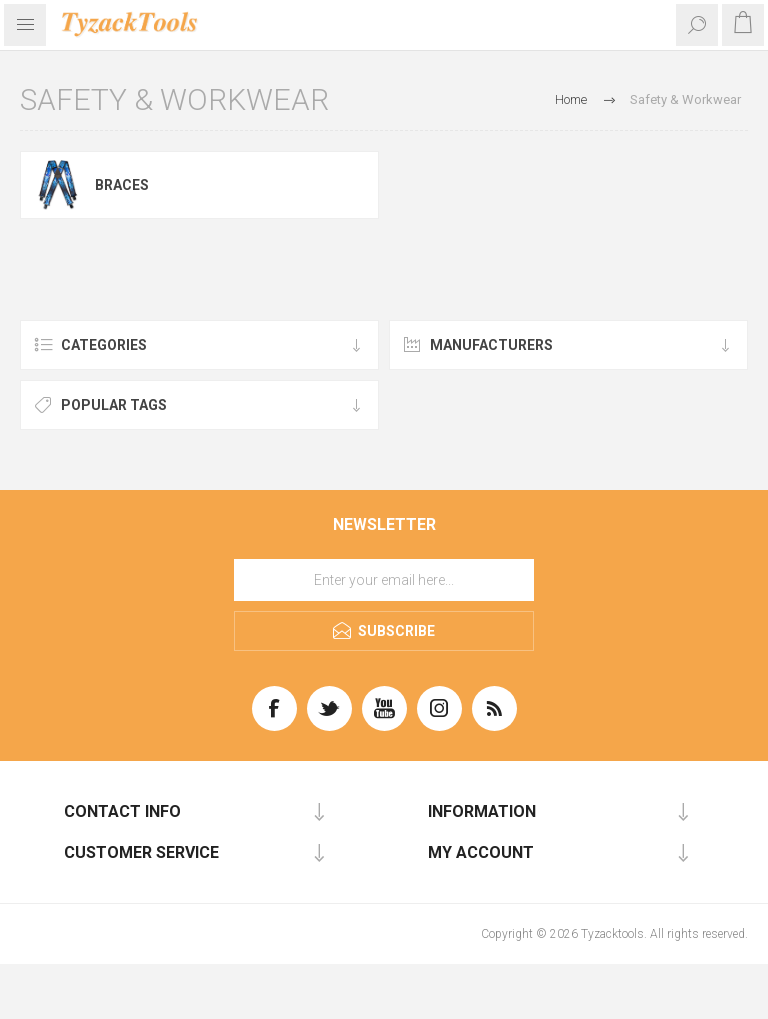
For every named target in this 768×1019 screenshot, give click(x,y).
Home (571, 99)
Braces (122, 185)
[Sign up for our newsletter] (384, 580)
